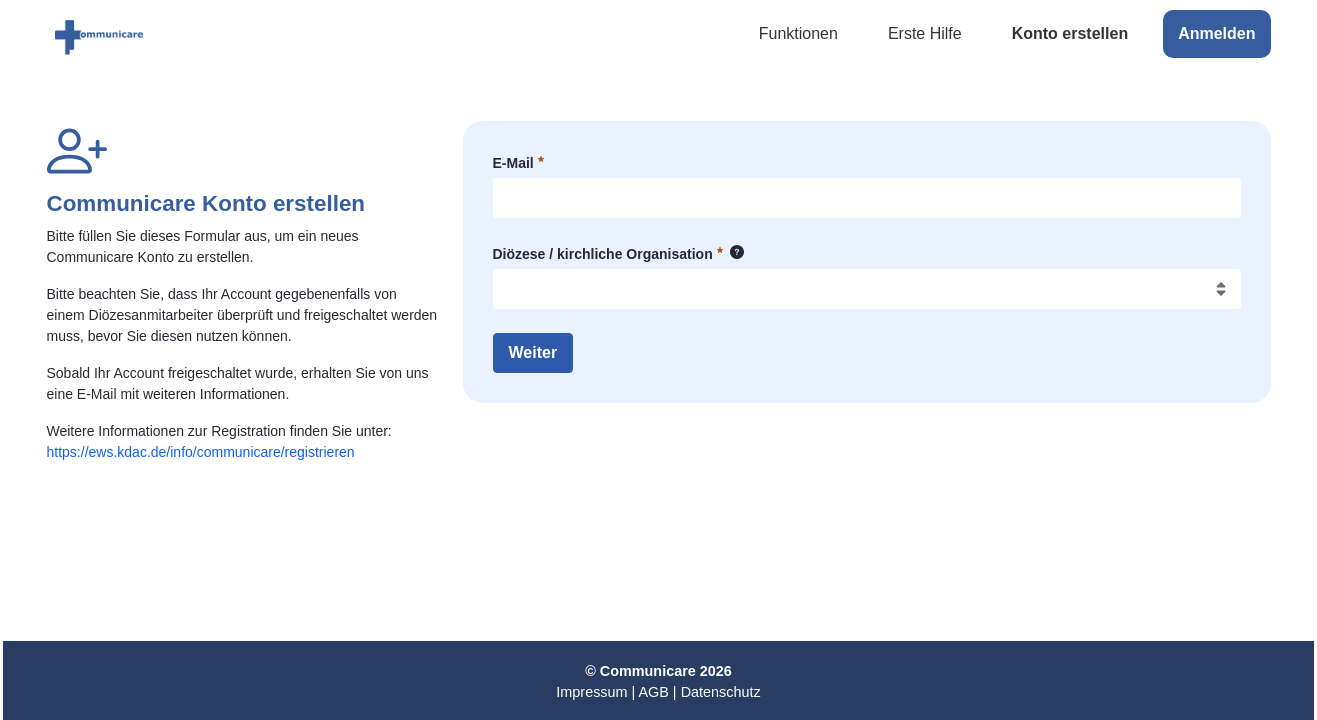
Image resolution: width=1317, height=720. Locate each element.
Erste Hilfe (925, 33)
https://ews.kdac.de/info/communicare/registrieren (201, 452)
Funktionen (798, 33)
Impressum (591, 692)
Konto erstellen (1070, 33)
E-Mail (518, 162)
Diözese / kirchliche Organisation (619, 254)
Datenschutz (721, 692)
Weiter (533, 352)
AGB (653, 692)
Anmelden (1216, 33)
